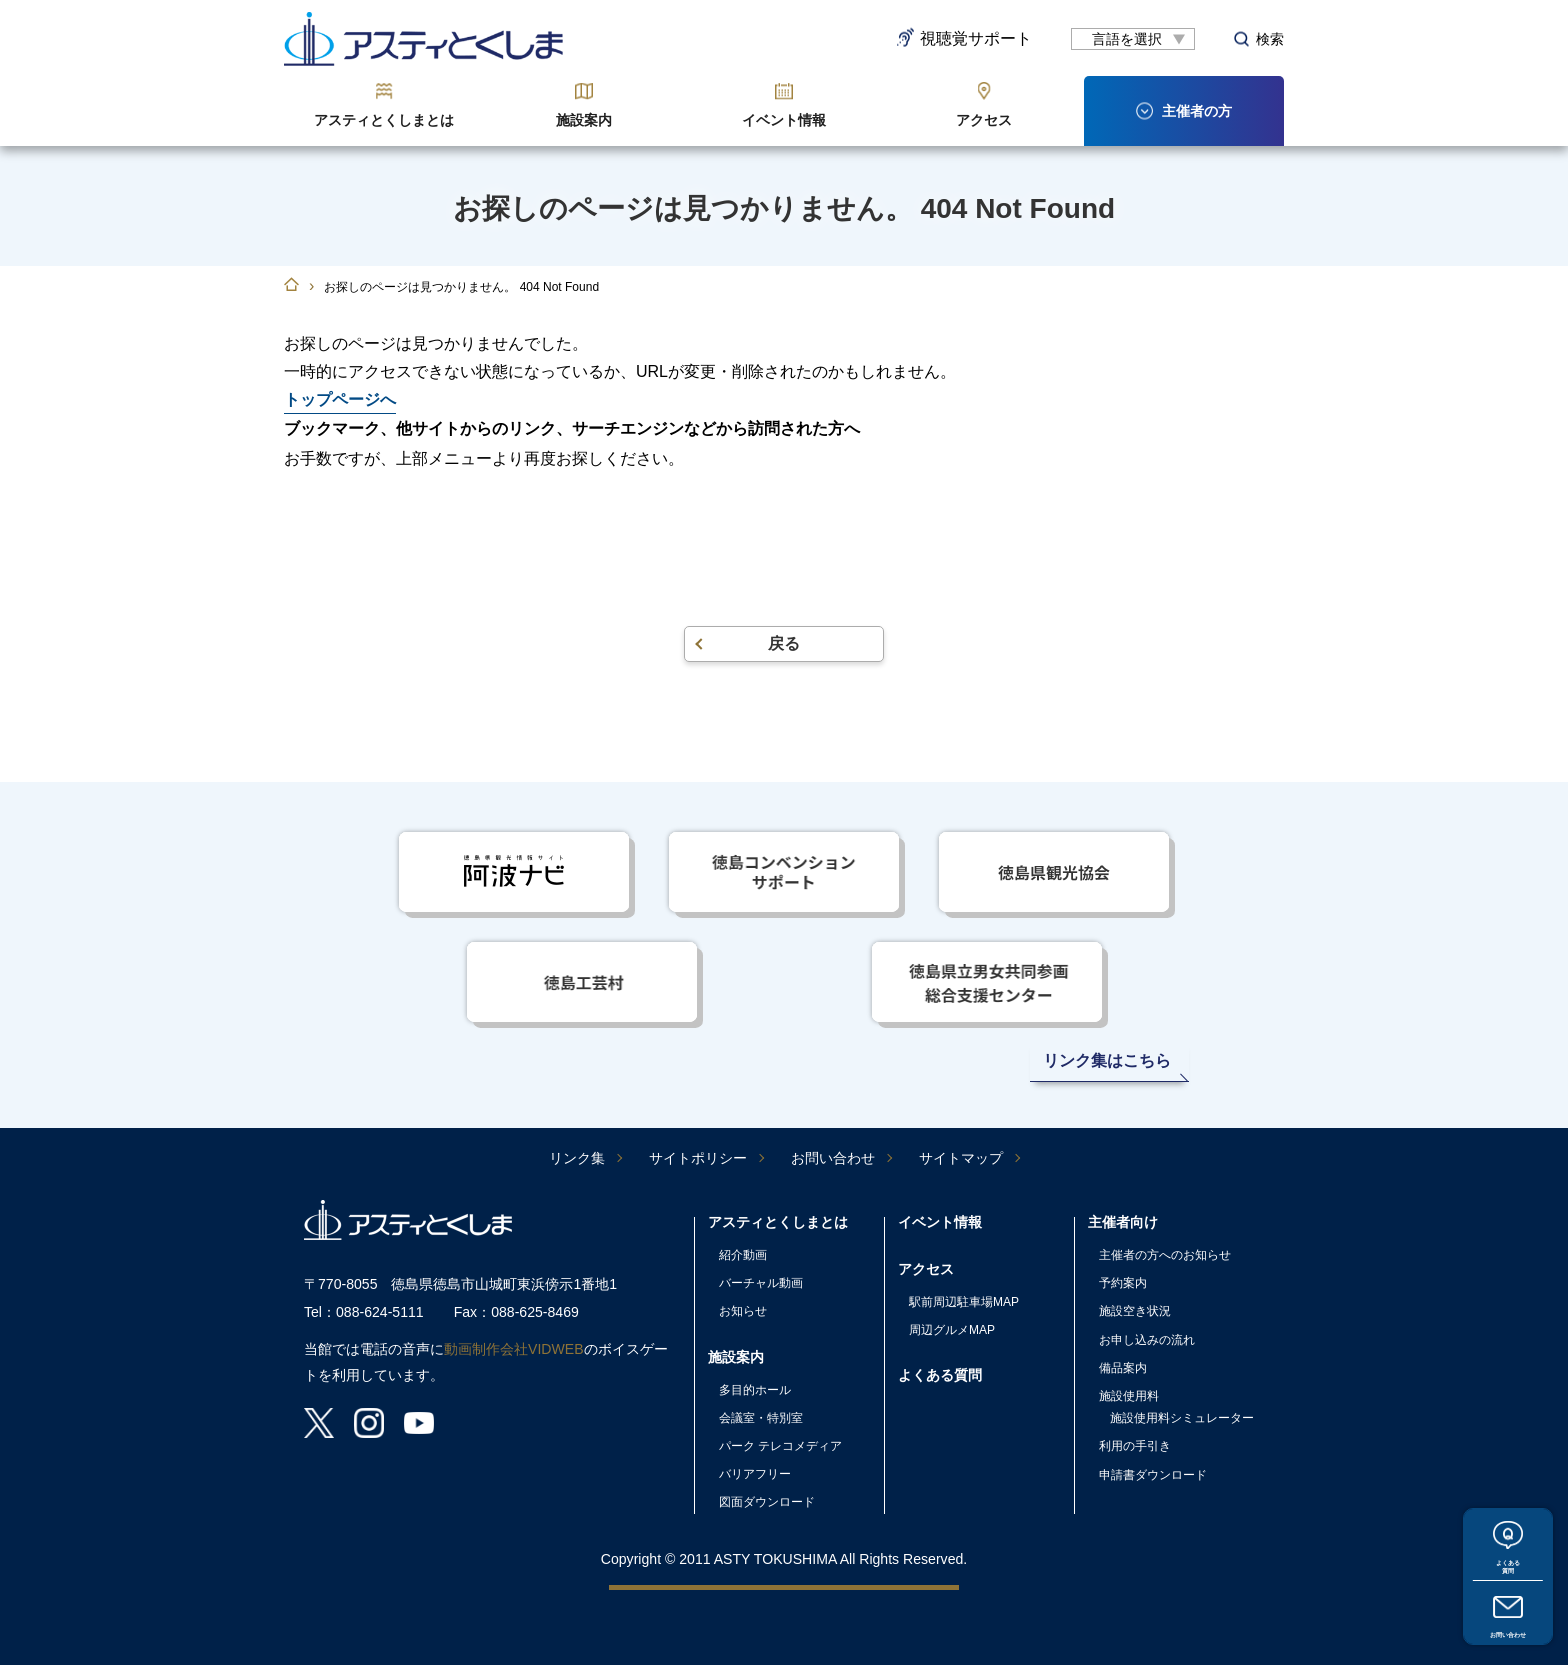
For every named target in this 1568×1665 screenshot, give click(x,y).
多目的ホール (755, 1390)
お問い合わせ (1508, 1626)
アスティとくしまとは (384, 120)
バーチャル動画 (761, 1283)
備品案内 (1123, 1368)
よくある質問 (1508, 1543)
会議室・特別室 (761, 1418)
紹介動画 (743, 1255)
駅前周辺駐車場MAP (964, 1302)
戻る (784, 643)
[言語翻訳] (1133, 39)
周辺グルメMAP (952, 1330)
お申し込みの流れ (1147, 1340)
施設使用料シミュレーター (1182, 1418)
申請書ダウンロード (1153, 1475)
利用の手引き (1135, 1446)
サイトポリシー (698, 1158)
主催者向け (1123, 1222)
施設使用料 (1129, 1396)
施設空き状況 (1135, 1311)
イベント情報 (784, 120)
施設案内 (584, 120)
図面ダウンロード (767, 1502)
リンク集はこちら (1107, 1060)
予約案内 (1123, 1283)
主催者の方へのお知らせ (1165, 1255)
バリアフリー (755, 1474)
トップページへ (340, 399)
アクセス (984, 120)
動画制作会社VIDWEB (514, 1349)
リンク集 (577, 1158)
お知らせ (743, 1311)
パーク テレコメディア (780, 1446)
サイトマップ (961, 1158)
